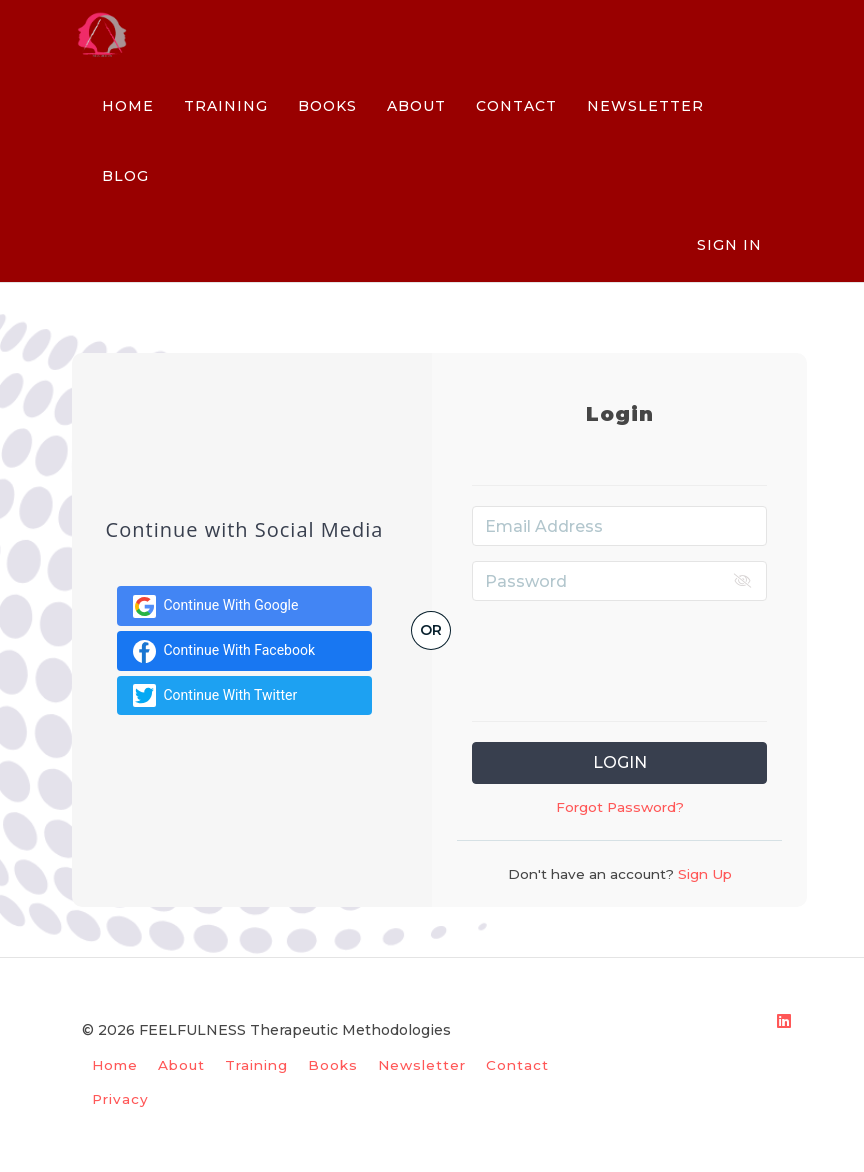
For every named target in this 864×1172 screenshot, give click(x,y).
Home (115, 1065)
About (181, 1065)
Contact (517, 1065)
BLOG (125, 176)
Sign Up (703, 874)
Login (620, 762)
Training (256, 1065)
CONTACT (516, 106)
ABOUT (416, 106)
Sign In (729, 245)
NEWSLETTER (645, 106)
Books (333, 1065)
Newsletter (422, 1065)
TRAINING (226, 106)
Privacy (120, 1099)
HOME (128, 106)
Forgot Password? (620, 807)
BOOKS (327, 106)
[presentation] (624, 655)
